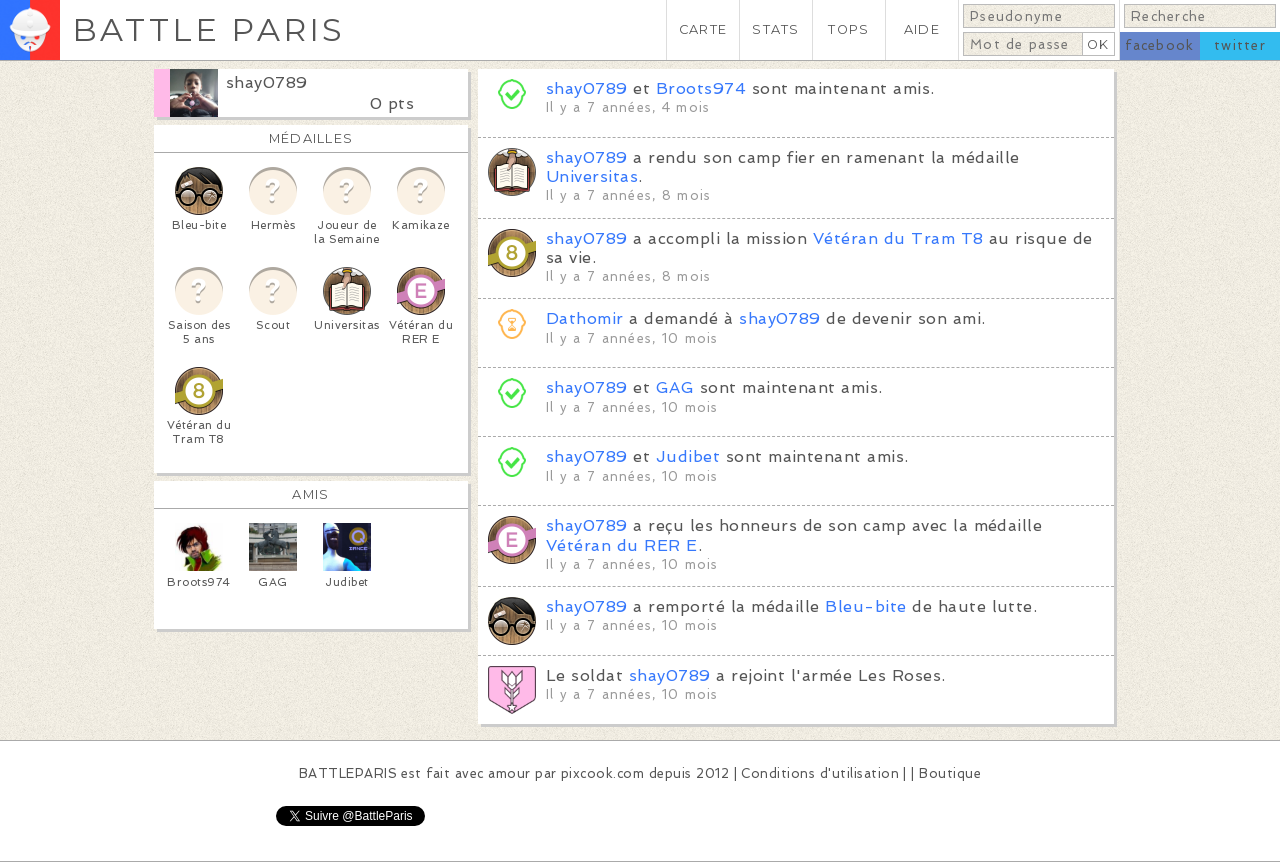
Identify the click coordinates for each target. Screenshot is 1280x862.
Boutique (950, 773)
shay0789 (267, 82)
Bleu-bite (865, 606)
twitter (1240, 45)
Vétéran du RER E (622, 545)
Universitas (592, 176)
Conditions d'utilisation (820, 773)
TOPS (848, 29)
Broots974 (701, 88)
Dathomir (585, 318)
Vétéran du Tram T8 (898, 238)
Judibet (688, 456)
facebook (1159, 45)
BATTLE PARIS (208, 29)
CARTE (703, 29)
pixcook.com (602, 773)
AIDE (922, 29)
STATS (775, 29)
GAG (675, 387)
